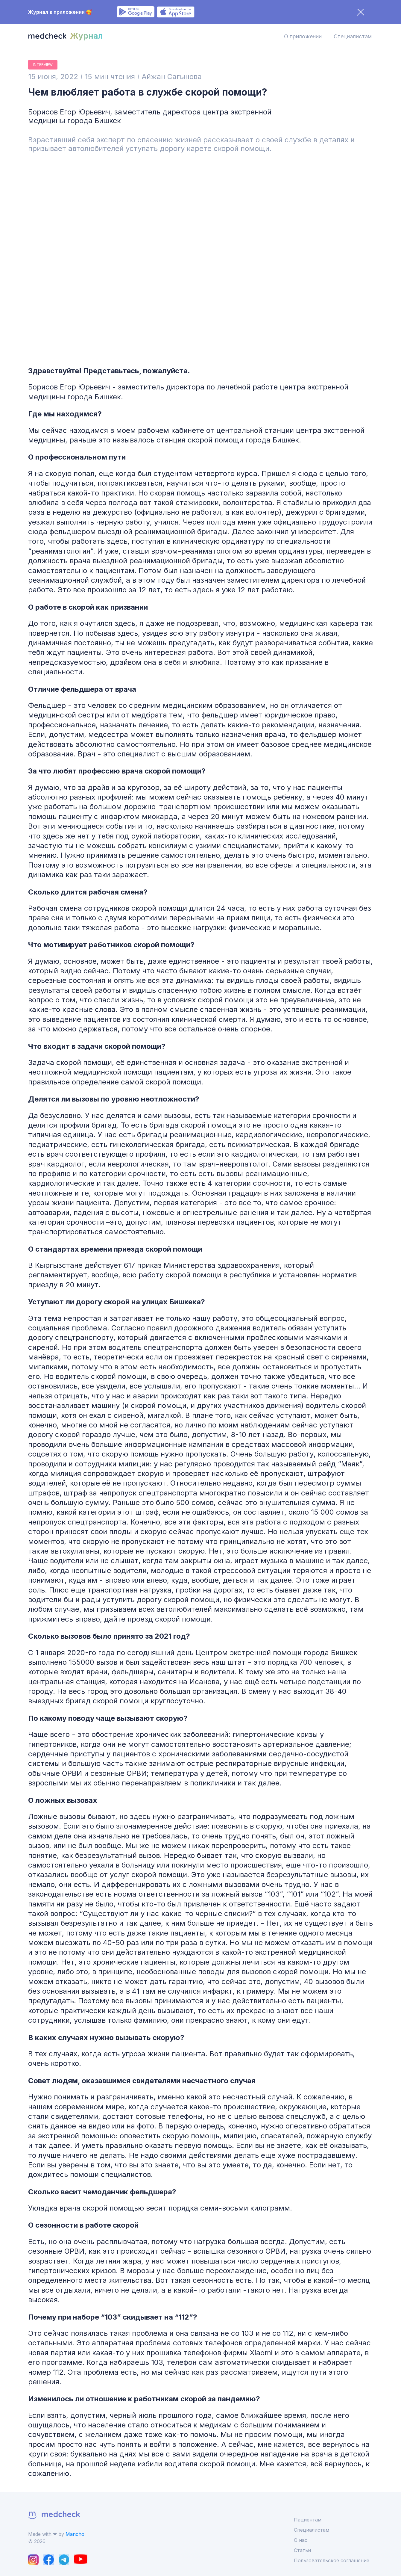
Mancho (75, 2534)
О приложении (303, 36)
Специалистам (353, 36)
